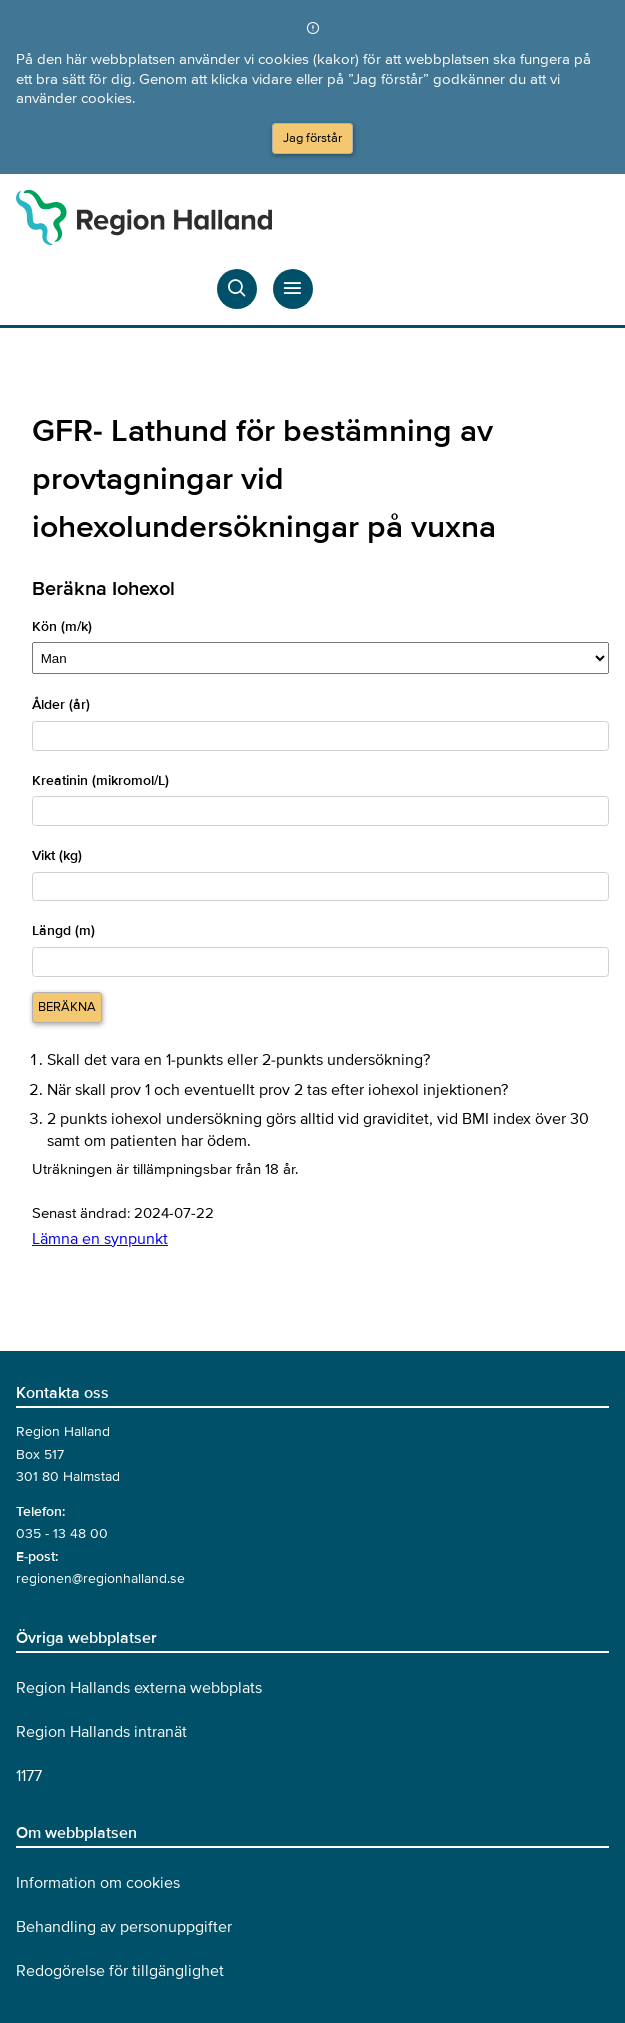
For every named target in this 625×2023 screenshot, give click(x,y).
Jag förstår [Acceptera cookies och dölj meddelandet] (312, 138)
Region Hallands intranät (101, 1732)
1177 (29, 1776)
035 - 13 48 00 (62, 1533)
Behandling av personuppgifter (124, 1927)
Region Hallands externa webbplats (139, 1688)
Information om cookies (98, 1883)
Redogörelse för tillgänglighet (120, 1971)
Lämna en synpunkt (100, 1239)
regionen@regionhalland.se (100, 1578)
